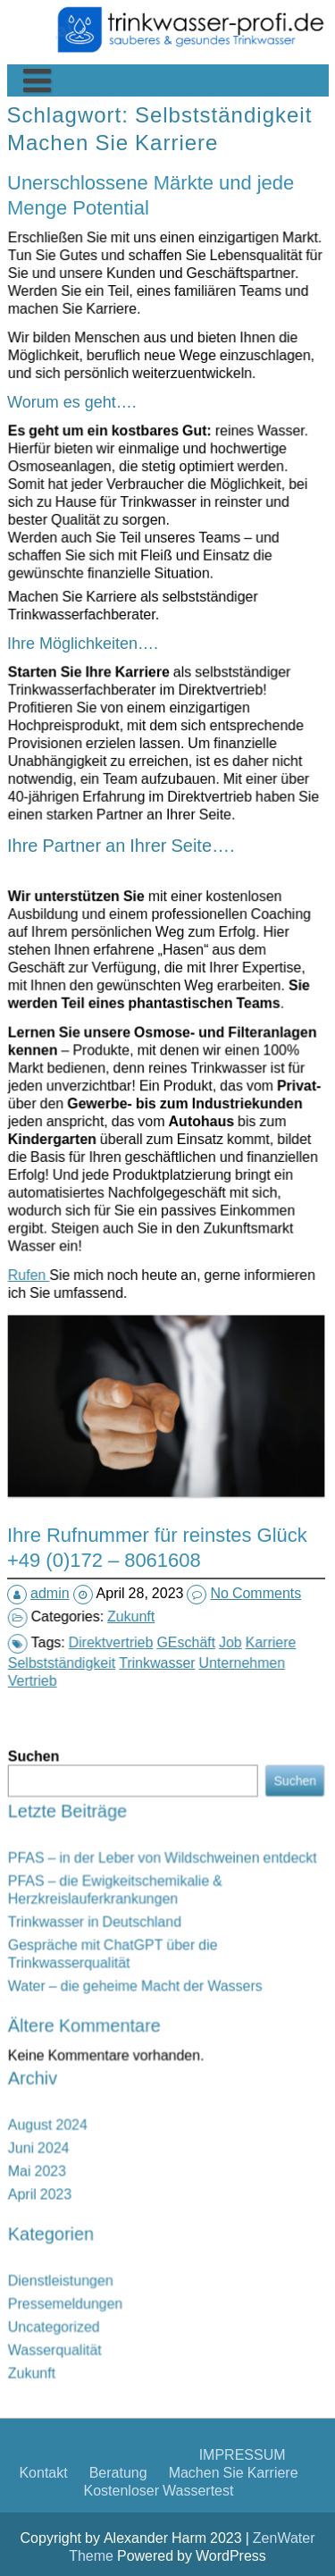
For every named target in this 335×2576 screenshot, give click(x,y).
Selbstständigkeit (135, 1518)
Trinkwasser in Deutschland (139, 2014)
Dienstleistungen (126, 2145)
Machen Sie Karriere (123, 298)
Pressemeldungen (128, 2154)
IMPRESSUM (242, 365)
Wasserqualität (124, 2171)
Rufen (125, 1210)
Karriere (197, 1512)
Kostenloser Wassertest (159, 400)
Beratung (118, 382)
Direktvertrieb (149, 1512)
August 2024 (122, 2088)
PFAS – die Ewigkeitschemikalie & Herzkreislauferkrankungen (146, 2002)
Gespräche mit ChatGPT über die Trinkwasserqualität (145, 2026)
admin (72, 1463)
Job (184, 1512)
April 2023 (118, 2114)
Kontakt (43, 382)
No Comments (237, 1463)
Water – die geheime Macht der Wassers (154, 2037)
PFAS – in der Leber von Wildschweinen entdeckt (164, 1990)
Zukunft (155, 1483)
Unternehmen (187, 1518)
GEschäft (171, 1512)
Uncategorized (124, 2162)
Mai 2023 (118, 2105)
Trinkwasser (163, 1518)
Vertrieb (126, 1524)
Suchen (116, 1952)
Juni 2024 (118, 2097)
